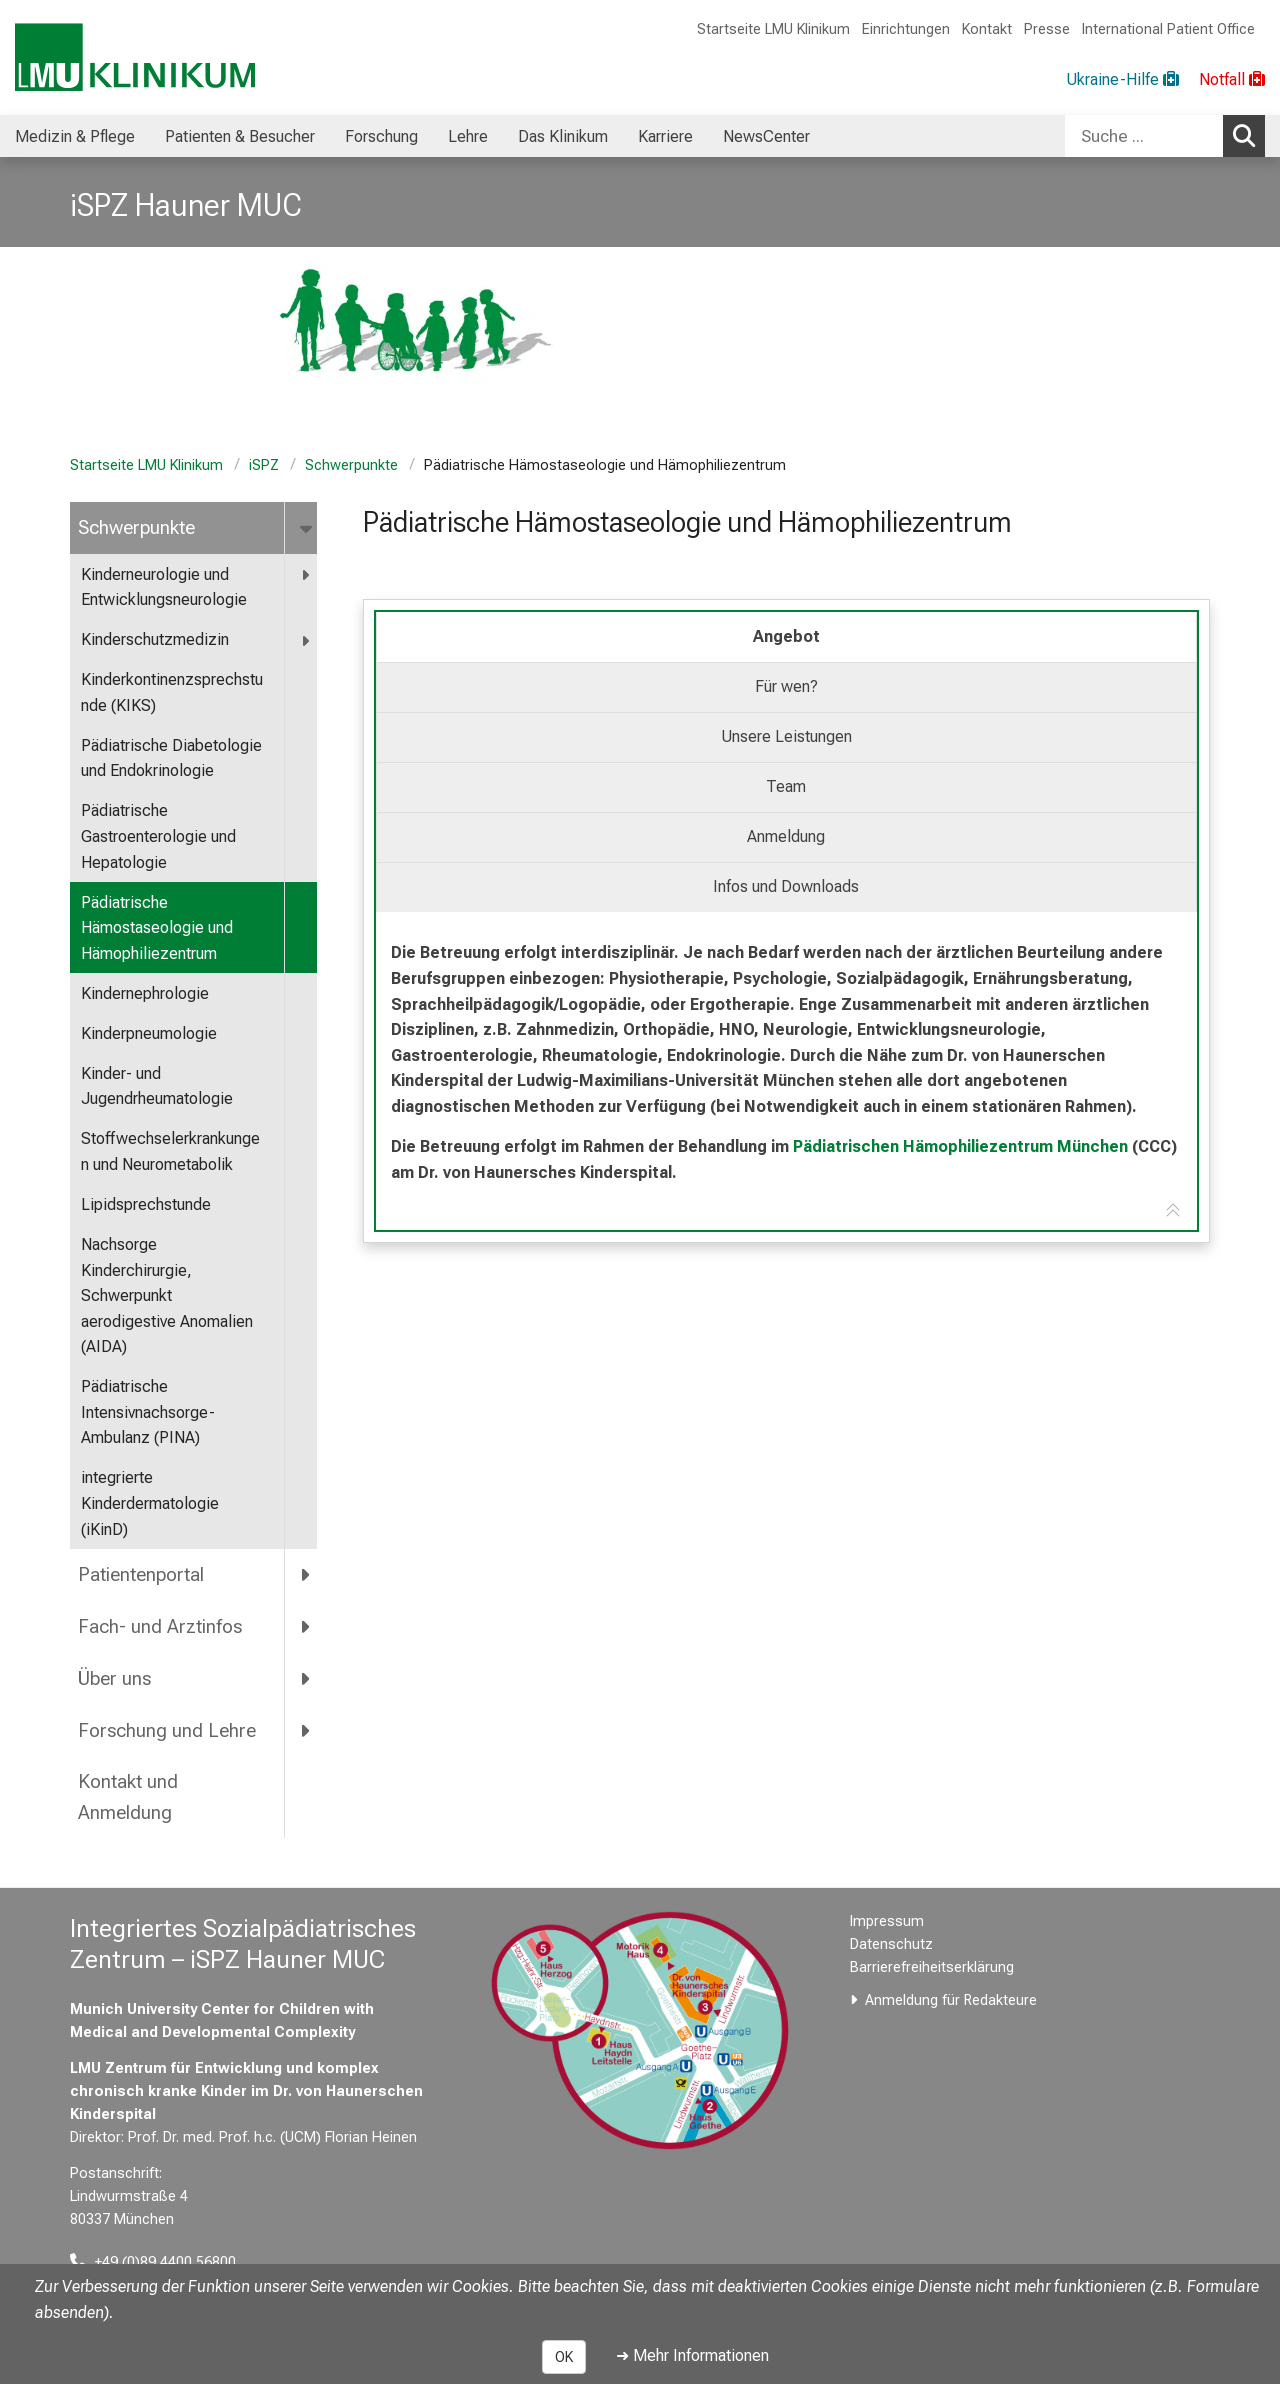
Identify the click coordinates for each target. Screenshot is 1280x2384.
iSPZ (264, 465)
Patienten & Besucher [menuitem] (240, 136)
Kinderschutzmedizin (155, 639)
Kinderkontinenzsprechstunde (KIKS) (172, 692)
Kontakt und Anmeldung (128, 1797)
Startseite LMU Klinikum (773, 29)
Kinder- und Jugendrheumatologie (157, 1086)
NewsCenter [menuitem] (766, 136)
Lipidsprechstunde (146, 1204)
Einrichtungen (906, 29)
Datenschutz (891, 1944)
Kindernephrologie (145, 993)
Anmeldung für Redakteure (951, 2000)
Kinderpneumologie (149, 1033)
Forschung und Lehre (167, 1730)
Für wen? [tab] (786, 686)
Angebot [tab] (786, 636)
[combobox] (1165, 136)
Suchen (1249, 135)
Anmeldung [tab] (786, 836)
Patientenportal (141, 1574)
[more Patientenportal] (306, 1575)
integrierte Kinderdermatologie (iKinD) (150, 1503)
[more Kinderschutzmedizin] (306, 640)
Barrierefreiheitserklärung (932, 1967)
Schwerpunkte (351, 465)
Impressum (887, 1921)
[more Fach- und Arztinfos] (306, 1626)
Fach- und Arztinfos (160, 1626)
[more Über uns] (306, 1678)
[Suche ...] (1144, 136)
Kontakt (987, 29)
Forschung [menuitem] (381, 136)
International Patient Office (1168, 29)
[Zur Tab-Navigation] (1173, 1211)
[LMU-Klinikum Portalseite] (135, 57)
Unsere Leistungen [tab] (786, 736)
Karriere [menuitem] (665, 136)
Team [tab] (786, 786)
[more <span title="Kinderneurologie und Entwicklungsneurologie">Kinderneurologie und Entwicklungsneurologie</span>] (306, 575)
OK (564, 2357)
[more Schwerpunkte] (307, 528)
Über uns (114, 1678)
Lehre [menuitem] (468, 136)
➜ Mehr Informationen (692, 2355)
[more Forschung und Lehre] (306, 1730)
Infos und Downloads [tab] (786, 886)
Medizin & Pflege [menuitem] (75, 136)
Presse (1047, 29)
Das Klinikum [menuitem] (563, 136)
